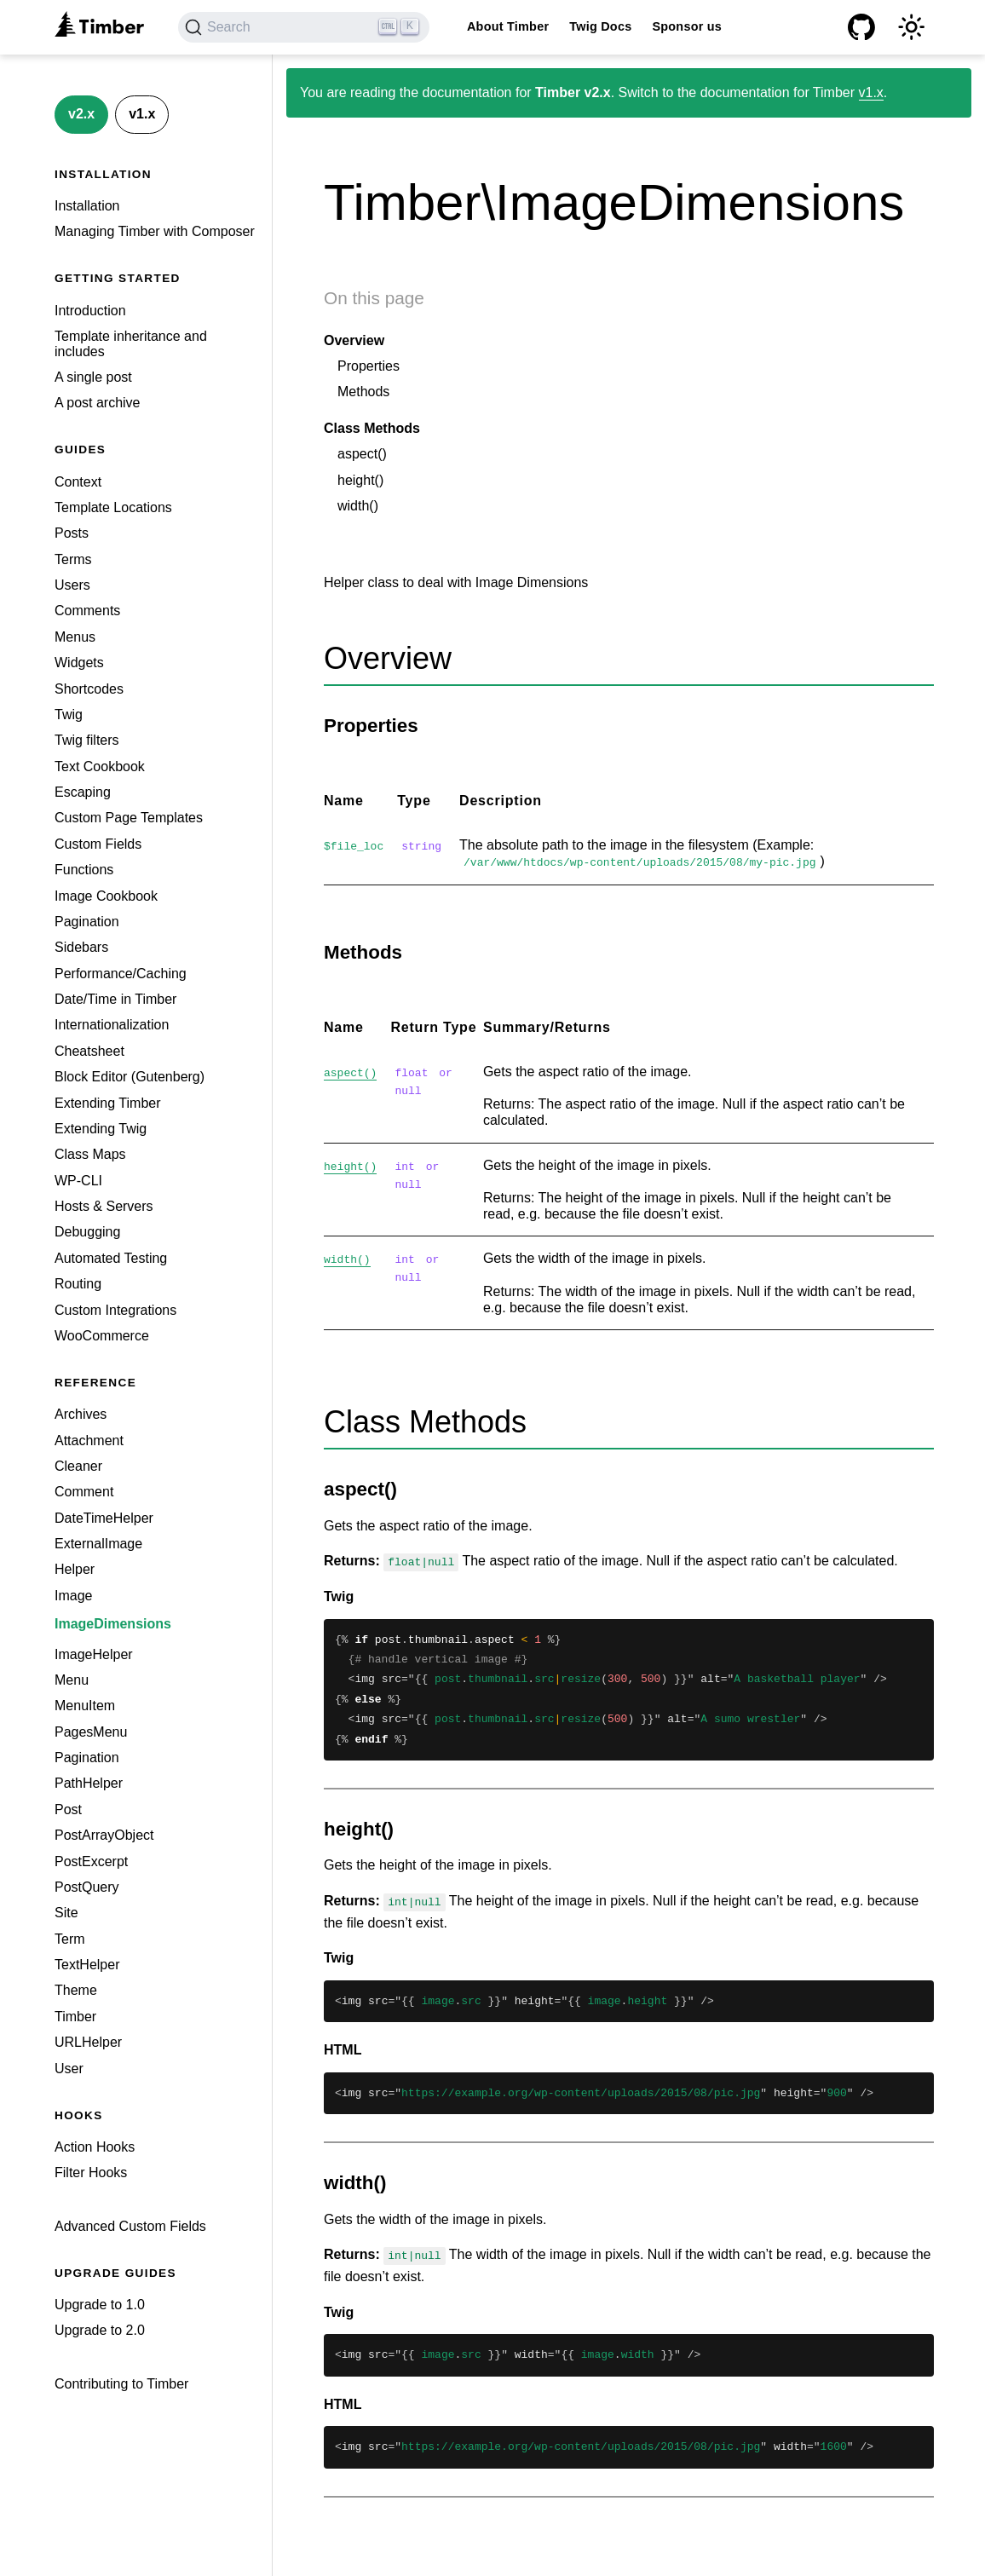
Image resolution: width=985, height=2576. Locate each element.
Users (72, 585)
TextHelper (87, 1964)
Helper (75, 1569)
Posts (72, 533)
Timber (75, 2016)
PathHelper (89, 1783)
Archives (81, 1414)
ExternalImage (98, 1543)
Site (66, 1912)
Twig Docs (600, 26)
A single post (93, 377)
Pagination (87, 921)
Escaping (83, 792)
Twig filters (87, 740)
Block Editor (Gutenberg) (129, 1076)
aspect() (362, 454)
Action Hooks (95, 2147)
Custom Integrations (115, 1310)
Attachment (89, 1440)
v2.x (81, 114)
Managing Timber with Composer (155, 231)
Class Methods (372, 428)
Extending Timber (108, 1103)
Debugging (87, 1232)
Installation (87, 206)
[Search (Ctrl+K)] (303, 27)
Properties (368, 366)
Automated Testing (111, 1258)
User (69, 2068)
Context (78, 482)
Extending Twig (101, 1128)
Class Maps (90, 1154)
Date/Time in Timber (115, 999)
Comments (87, 610)
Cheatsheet (89, 1051)
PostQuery (87, 1887)
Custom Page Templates (129, 817)
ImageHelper (94, 1654)
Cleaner (78, 1466)
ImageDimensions (113, 1623)
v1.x (142, 114)
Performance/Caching (121, 973)
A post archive (98, 402)
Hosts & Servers (104, 1206)
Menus (75, 637)
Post (68, 1809)
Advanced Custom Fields (130, 2226)
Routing (78, 1283)
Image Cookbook (106, 896)
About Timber (508, 26)
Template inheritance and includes (131, 344)
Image (73, 1595)
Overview (354, 340)
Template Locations (113, 507)
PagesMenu (91, 1732)
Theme (76, 1990)
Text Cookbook (100, 766)
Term (70, 1939)
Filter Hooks (91, 2172)
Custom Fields (98, 844)
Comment (84, 1491)
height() (360, 480)
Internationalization (112, 1024)
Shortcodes (89, 689)
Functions (84, 869)
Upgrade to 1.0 (100, 2304)
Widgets (79, 662)
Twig (69, 714)
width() (357, 505)
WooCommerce (102, 1335)
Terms (73, 559)
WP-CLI (78, 1180)
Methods (363, 391)
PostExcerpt (91, 1861)
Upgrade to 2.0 (100, 2330)
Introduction (90, 310)
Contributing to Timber (121, 2384)
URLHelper (88, 2042)
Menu (72, 1680)
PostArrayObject (104, 1835)
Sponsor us (687, 26)
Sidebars (81, 947)
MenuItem (85, 1705)
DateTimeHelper (104, 1518)
